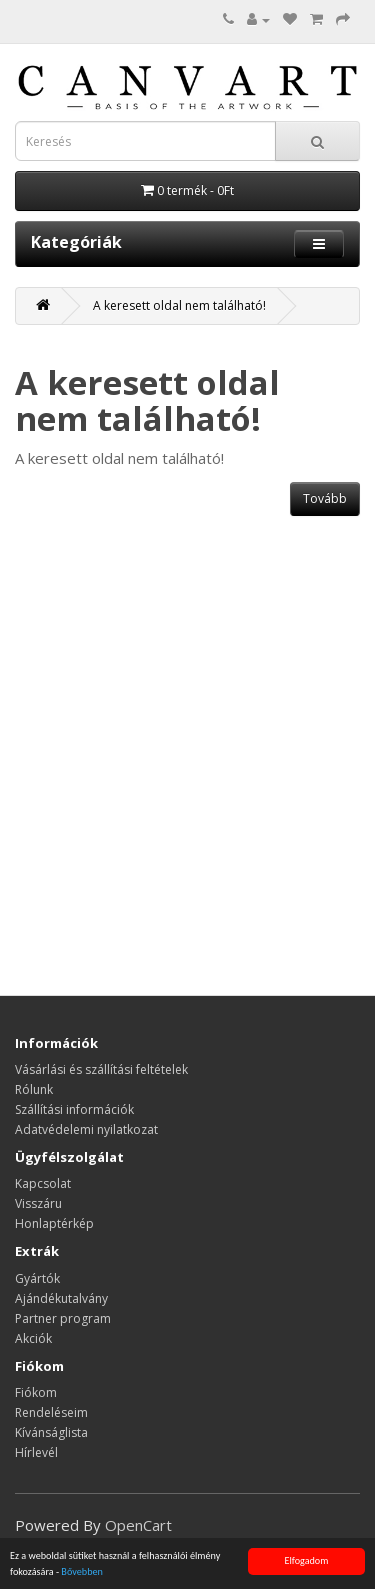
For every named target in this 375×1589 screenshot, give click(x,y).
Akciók (33, 1338)
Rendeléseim (51, 1412)
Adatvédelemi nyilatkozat (86, 1129)
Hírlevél (36, 1452)
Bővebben (82, 1572)
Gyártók (37, 1278)
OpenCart (138, 1525)
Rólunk (34, 1089)
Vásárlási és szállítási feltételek (101, 1069)
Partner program (63, 1318)
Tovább (325, 498)
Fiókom (36, 1392)
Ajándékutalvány (61, 1298)
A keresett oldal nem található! (179, 305)
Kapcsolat (43, 1183)
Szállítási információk (74, 1109)
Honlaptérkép (54, 1223)
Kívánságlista (51, 1432)
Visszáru (38, 1203)
